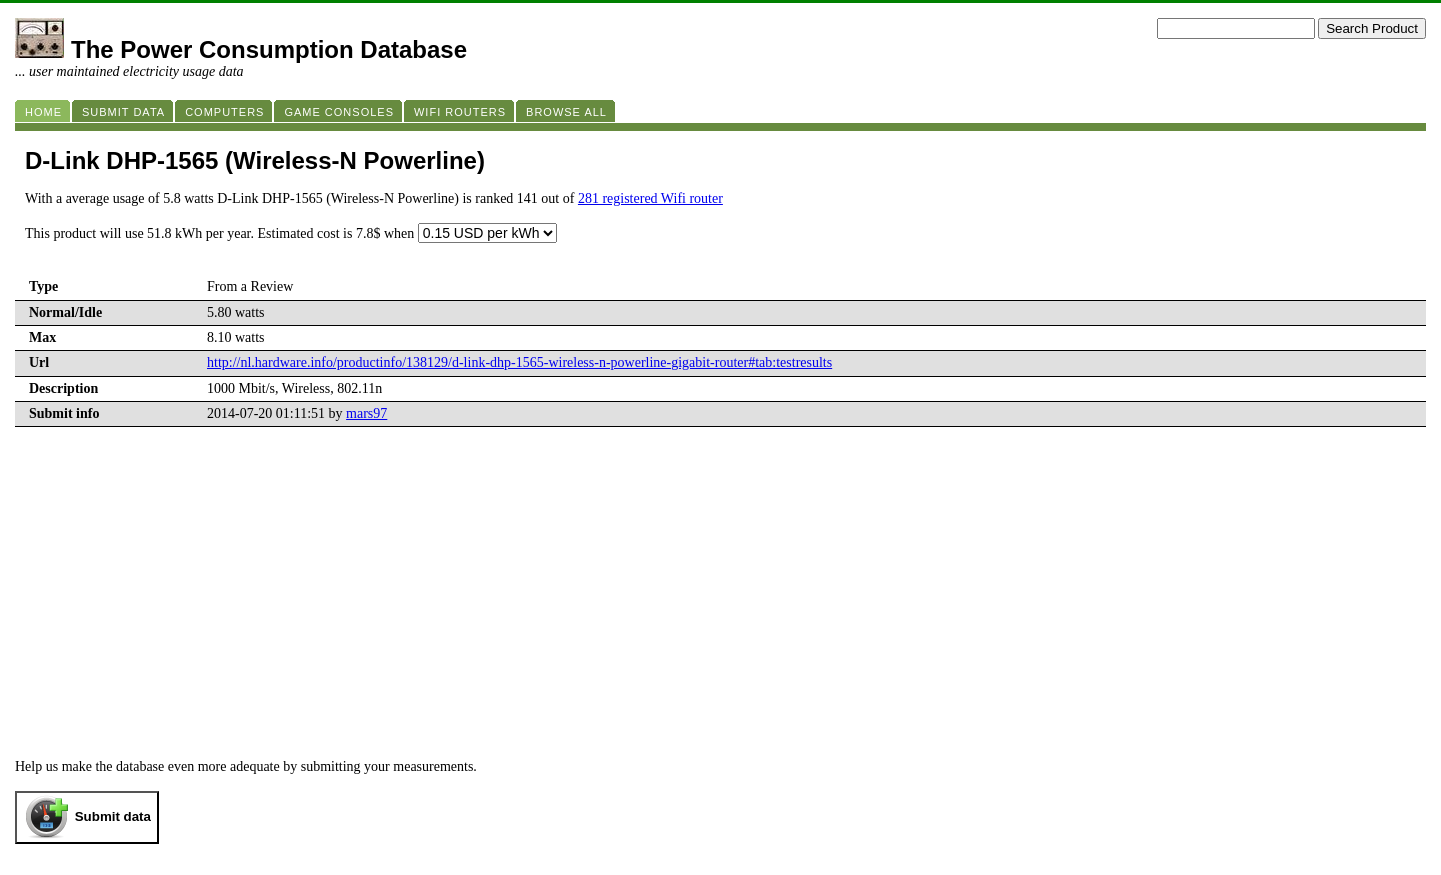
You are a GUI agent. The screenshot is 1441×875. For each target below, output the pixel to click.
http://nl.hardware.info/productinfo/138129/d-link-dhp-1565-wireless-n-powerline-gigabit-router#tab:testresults (519, 362)
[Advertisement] (721, 609)
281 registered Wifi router (650, 198)
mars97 (366, 413)
